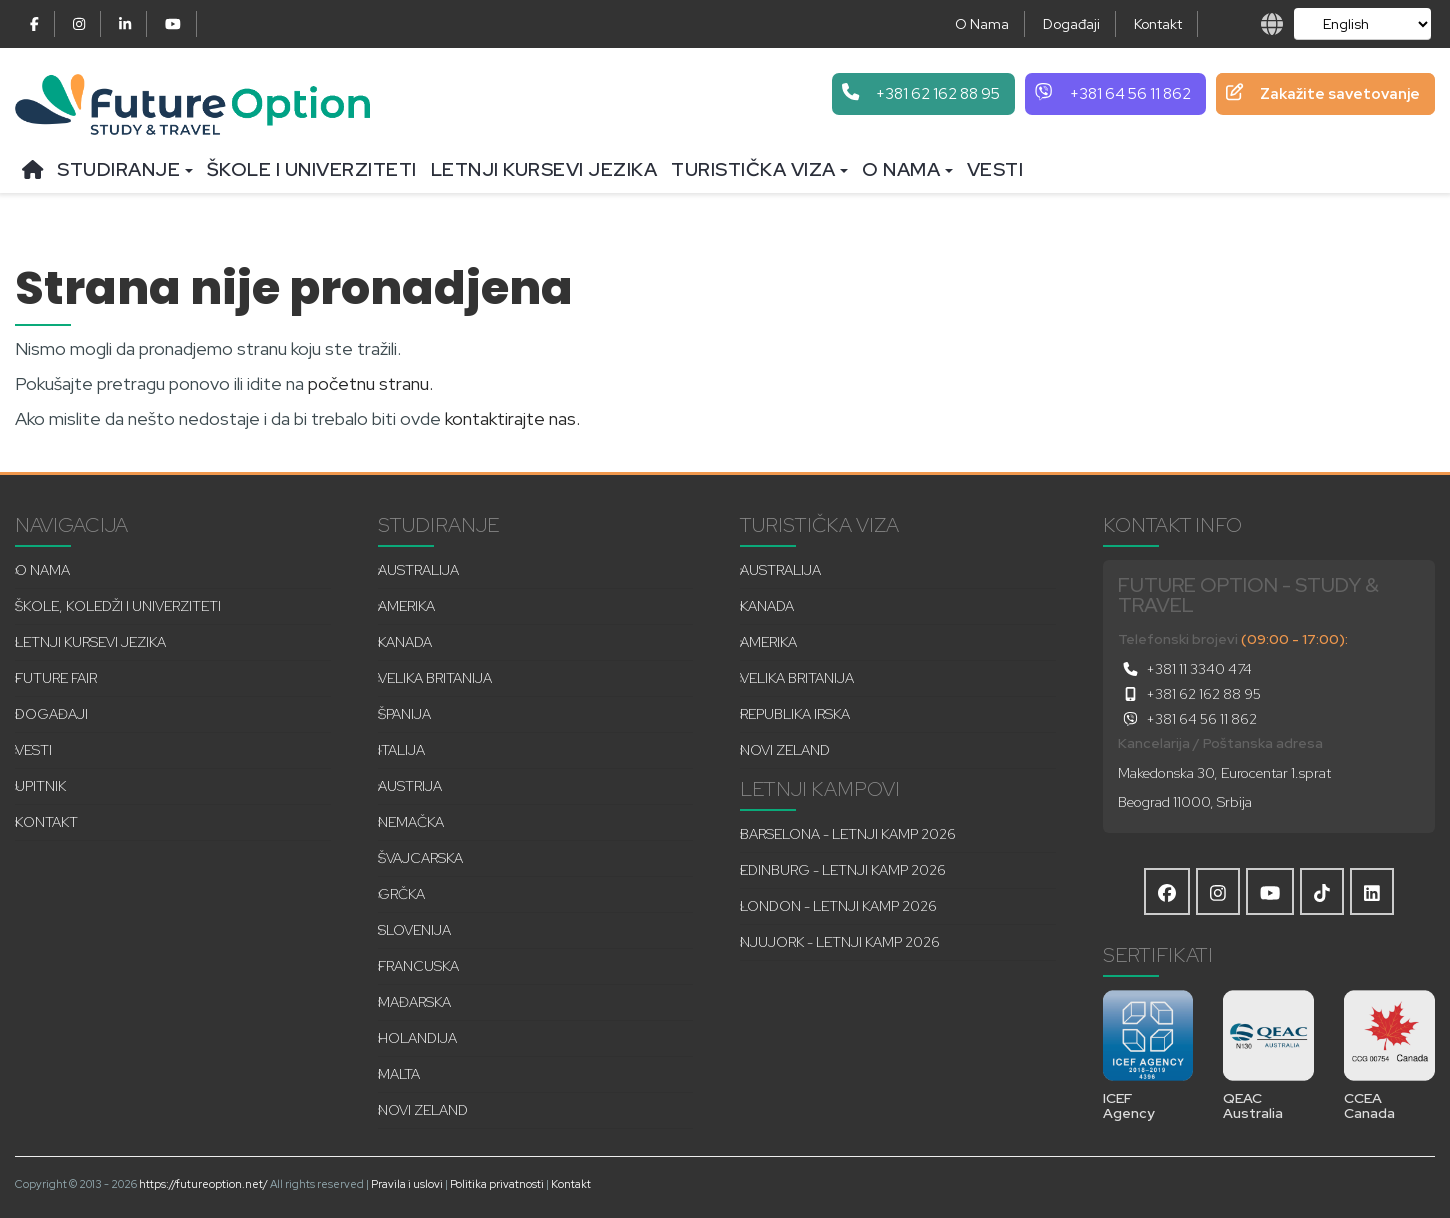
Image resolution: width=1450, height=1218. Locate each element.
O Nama (982, 24)
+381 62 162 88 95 (1189, 694)
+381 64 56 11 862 (1187, 719)
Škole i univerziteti (312, 169)
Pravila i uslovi (407, 1184)
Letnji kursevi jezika (544, 169)
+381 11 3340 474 (1185, 669)
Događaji (1071, 24)
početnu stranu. (370, 383)
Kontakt (1158, 24)
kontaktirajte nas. (512, 418)
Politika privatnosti (497, 1184)
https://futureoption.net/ (203, 1184)
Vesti (995, 169)
